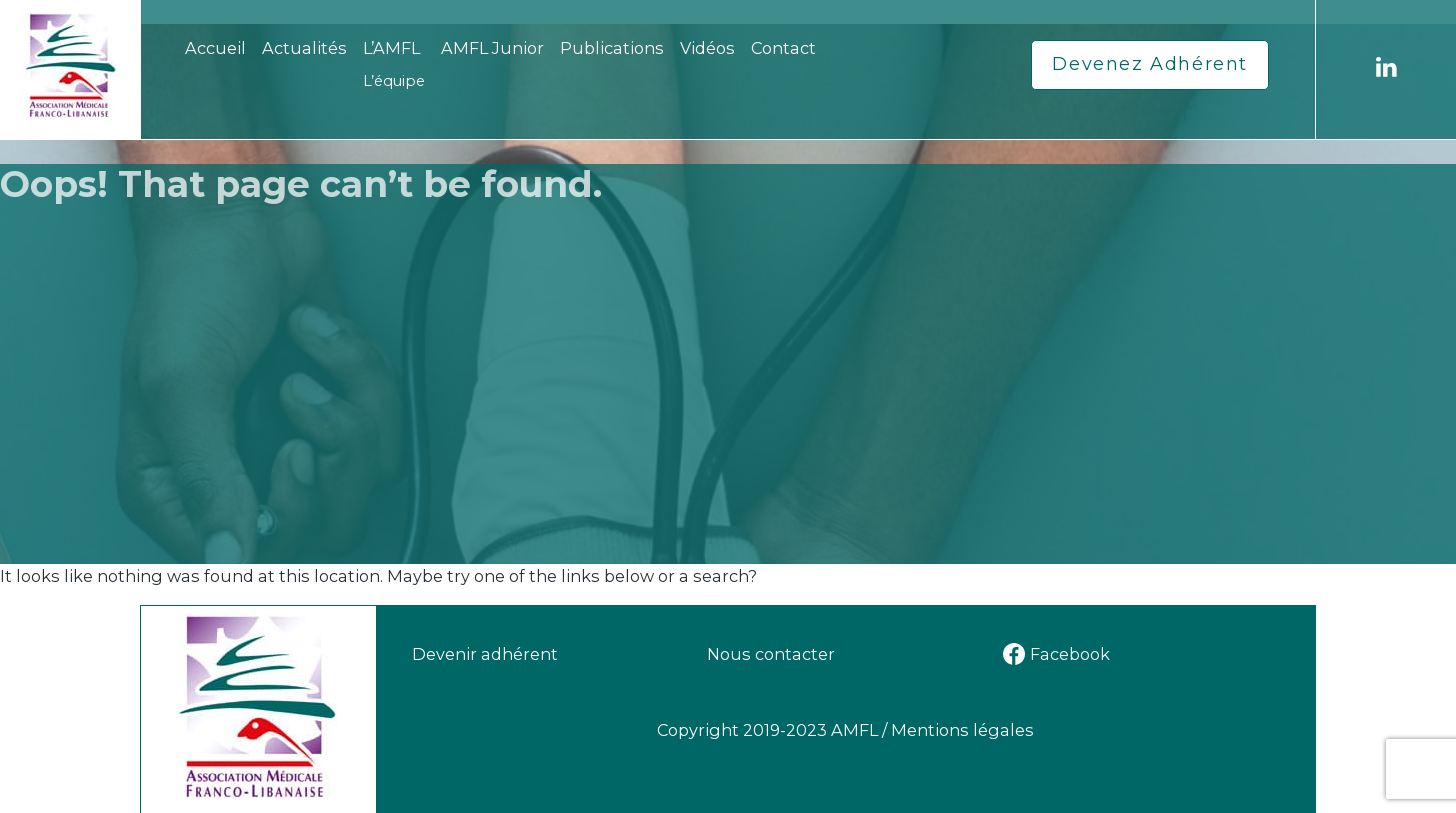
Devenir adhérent (485, 654)
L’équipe (394, 81)
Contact (783, 48)
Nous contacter (771, 654)
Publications (612, 48)
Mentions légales (962, 730)
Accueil (215, 48)
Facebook (1056, 654)
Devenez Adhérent (1150, 64)
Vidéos (707, 48)
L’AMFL (391, 48)
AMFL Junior (492, 48)
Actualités (304, 48)
